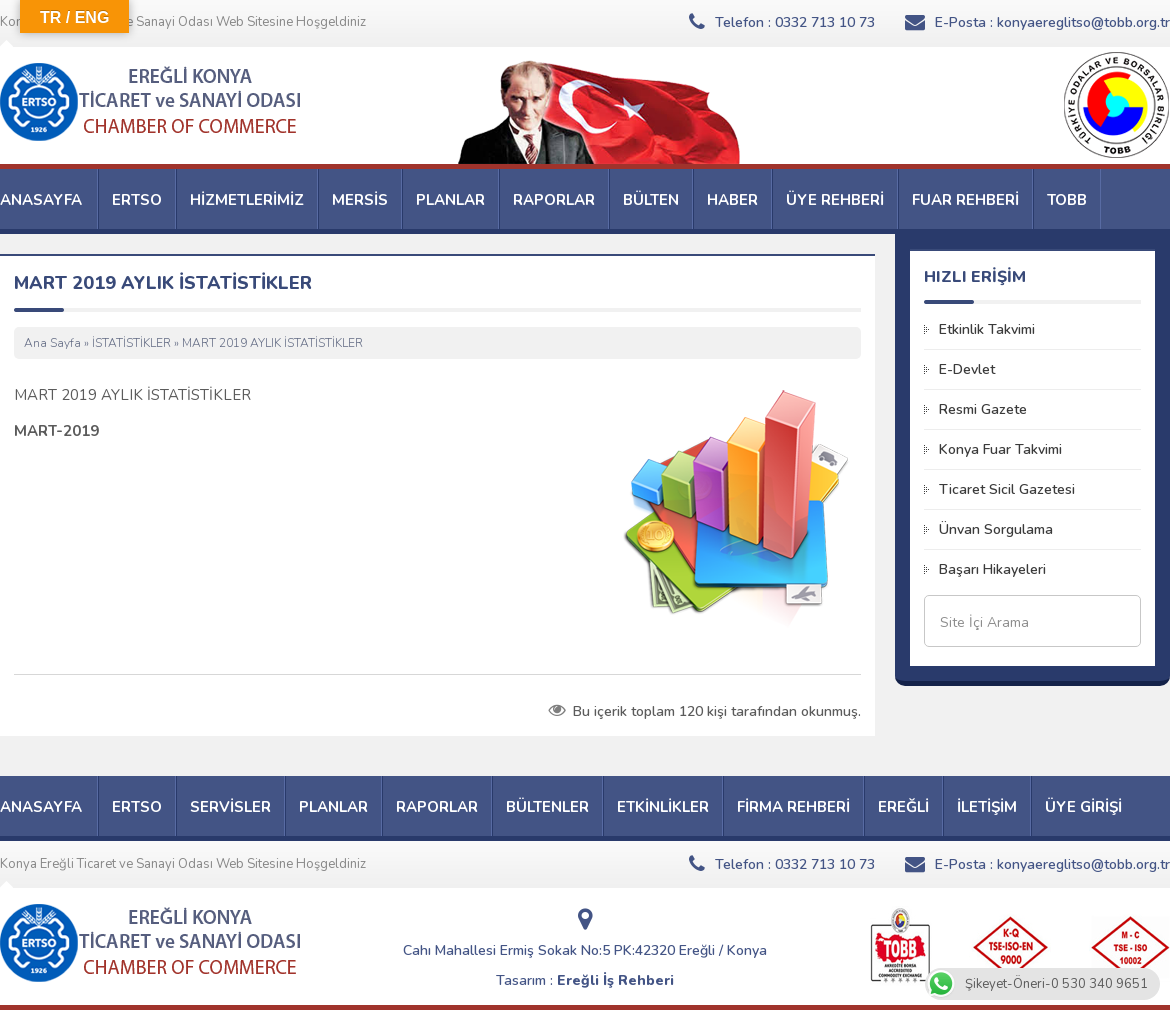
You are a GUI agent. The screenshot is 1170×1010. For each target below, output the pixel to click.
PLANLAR (450, 200)
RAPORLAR (554, 200)
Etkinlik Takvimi (987, 329)
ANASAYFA (41, 200)
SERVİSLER (230, 807)
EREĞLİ (903, 807)
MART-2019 (56, 431)
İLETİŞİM (987, 807)
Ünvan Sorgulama (996, 529)
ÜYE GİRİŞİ (1083, 807)
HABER (732, 200)
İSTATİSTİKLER (131, 343)
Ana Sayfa (52, 343)
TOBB (1067, 200)
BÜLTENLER (547, 807)
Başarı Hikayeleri (992, 569)
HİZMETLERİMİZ (247, 200)
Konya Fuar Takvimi (1000, 449)
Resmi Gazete (983, 409)
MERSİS (360, 200)
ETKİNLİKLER (663, 807)
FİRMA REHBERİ (793, 807)
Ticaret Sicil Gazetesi (1007, 489)
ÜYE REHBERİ (835, 200)
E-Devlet (967, 369)
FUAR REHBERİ (965, 200)
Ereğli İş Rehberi (615, 980)
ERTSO (137, 200)
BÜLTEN (651, 200)
